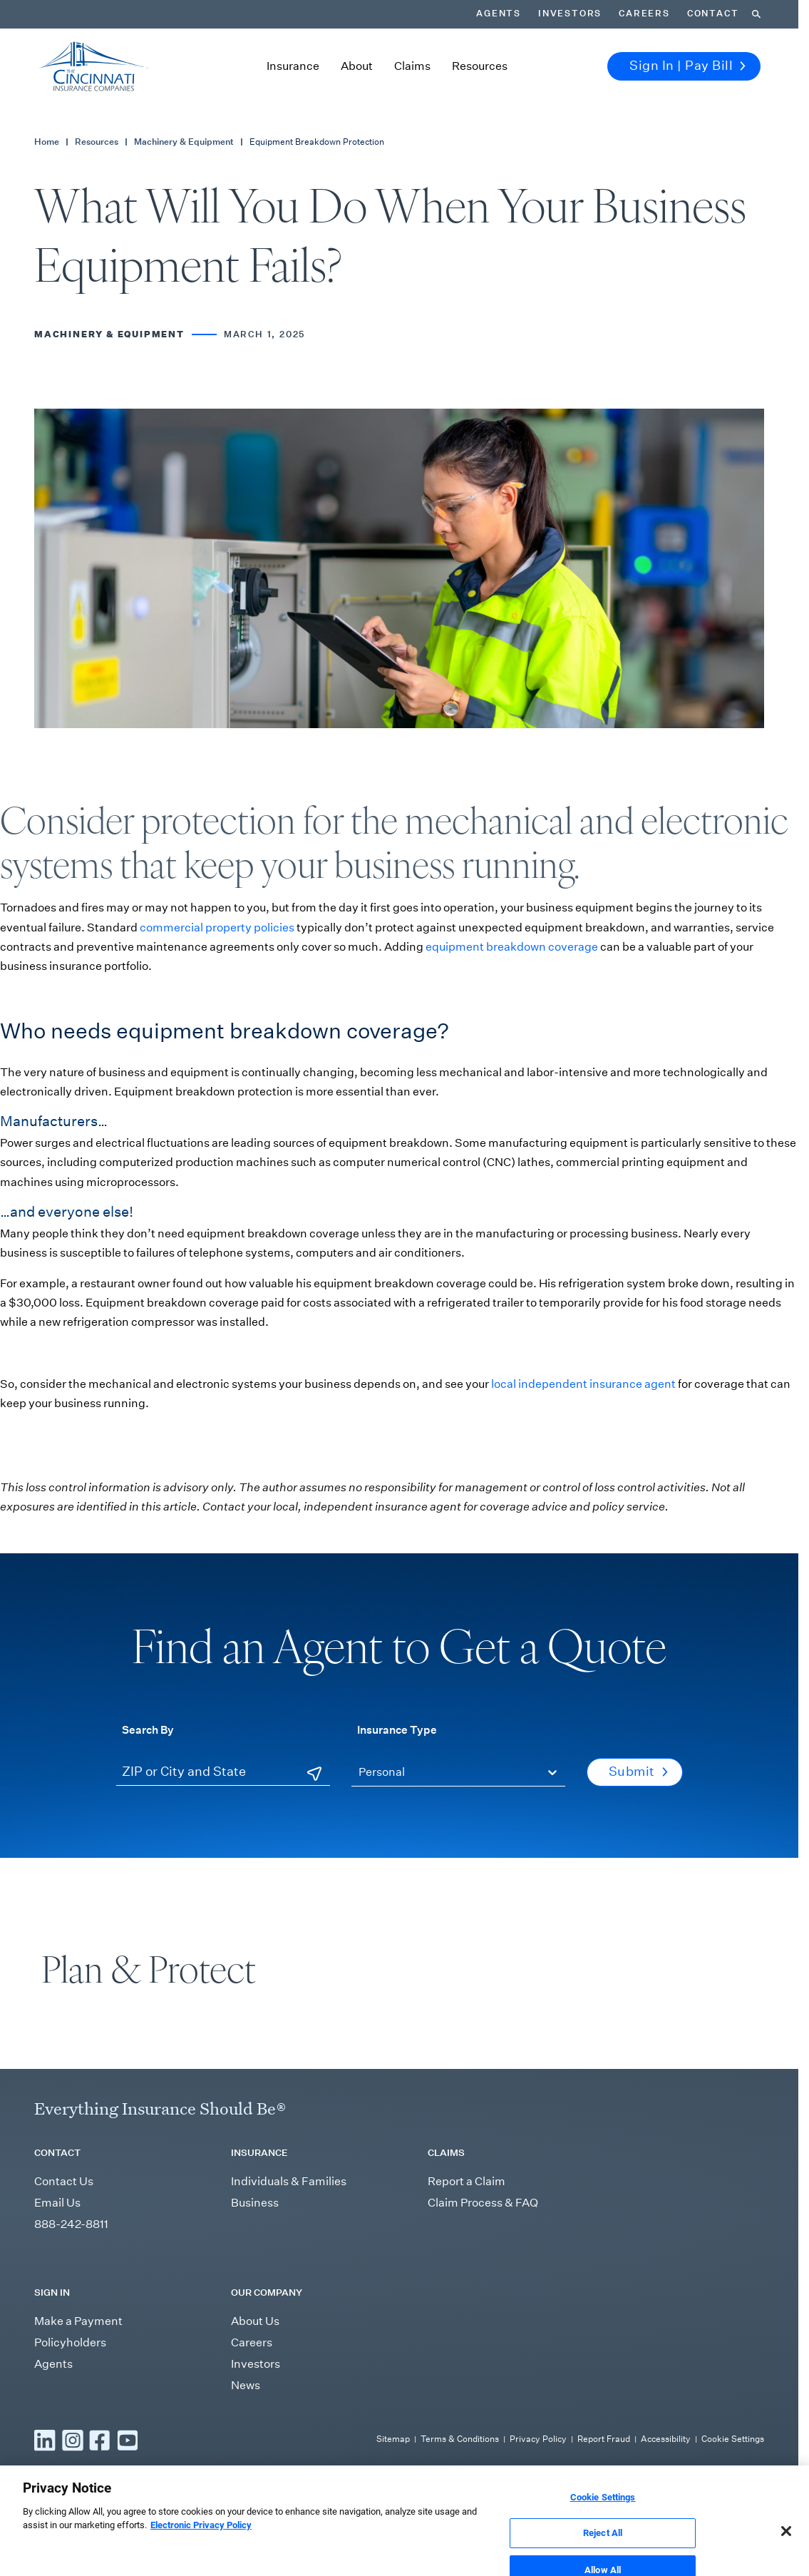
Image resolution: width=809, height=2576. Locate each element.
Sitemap (393, 2439)
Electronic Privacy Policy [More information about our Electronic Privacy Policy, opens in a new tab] (201, 2541)
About (357, 66)
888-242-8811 (71, 2224)
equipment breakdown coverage (512, 947)
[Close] (786, 2546)
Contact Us (63, 2181)
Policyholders (70, 2342)
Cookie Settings (732, 2439)
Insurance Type (397, 1729)
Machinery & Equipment (184, 142)
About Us (255, 2321)
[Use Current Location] (314, 1773)
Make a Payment (78, 2321)
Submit (638, 1771)
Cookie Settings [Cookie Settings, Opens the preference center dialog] (603, 2513)
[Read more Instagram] (72, 2440)
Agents (498, 13)
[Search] (756, 14)
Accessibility (666, 2439)
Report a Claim (466, 2181)
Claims (412, 66)
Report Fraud (603, 2439)
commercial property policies (217, 927)
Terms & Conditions (460, 2439)
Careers (644, 13)
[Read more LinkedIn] (45, 2440)
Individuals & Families (288, 2181)
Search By (148, 1729)
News (245, 2385)
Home (46, 142)
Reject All (602, 2549)
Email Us (57, 2202)
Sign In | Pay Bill (687, 65)
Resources (479, 66)
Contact (713, 13)
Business (255, 2202)
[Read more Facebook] (99, 2440)
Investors (570, 13)
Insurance (293, 66)
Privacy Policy (538, 2439)
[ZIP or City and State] (223, 1772)
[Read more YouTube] (127, 2440)
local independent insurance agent (583, 1384)
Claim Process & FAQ (483, 2202)
